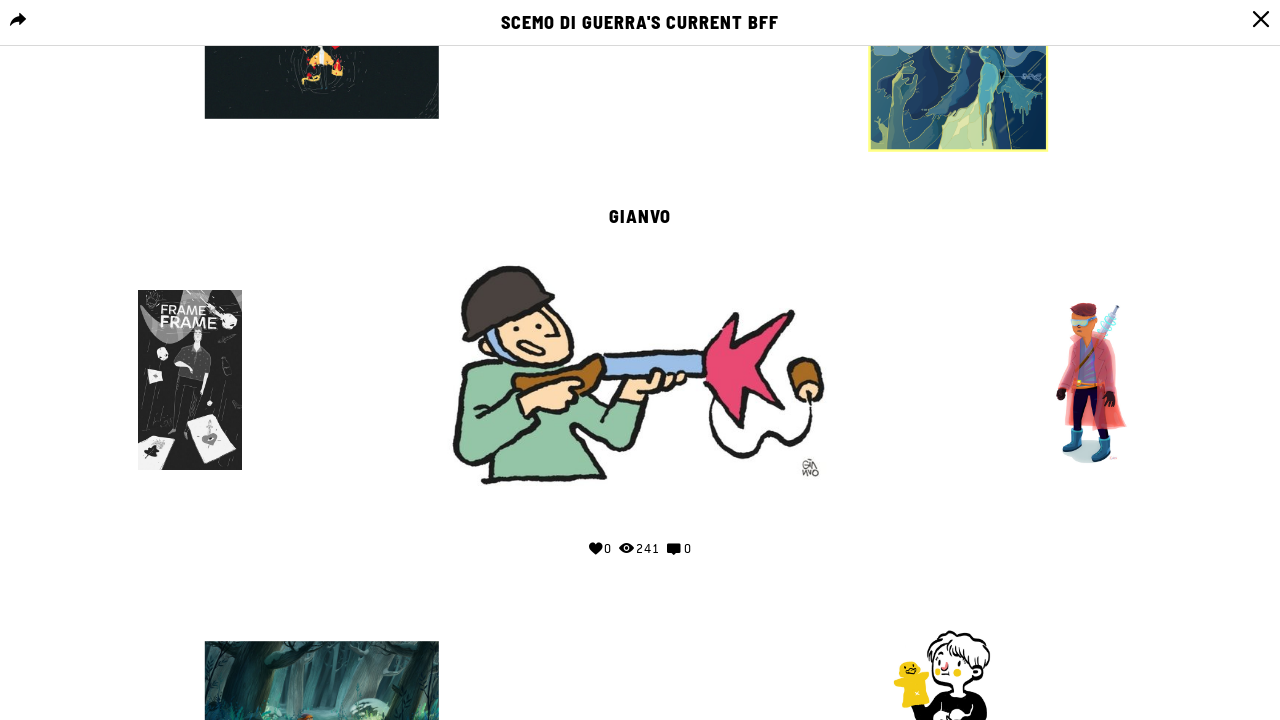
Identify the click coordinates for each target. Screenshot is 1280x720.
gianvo (640, 217)
